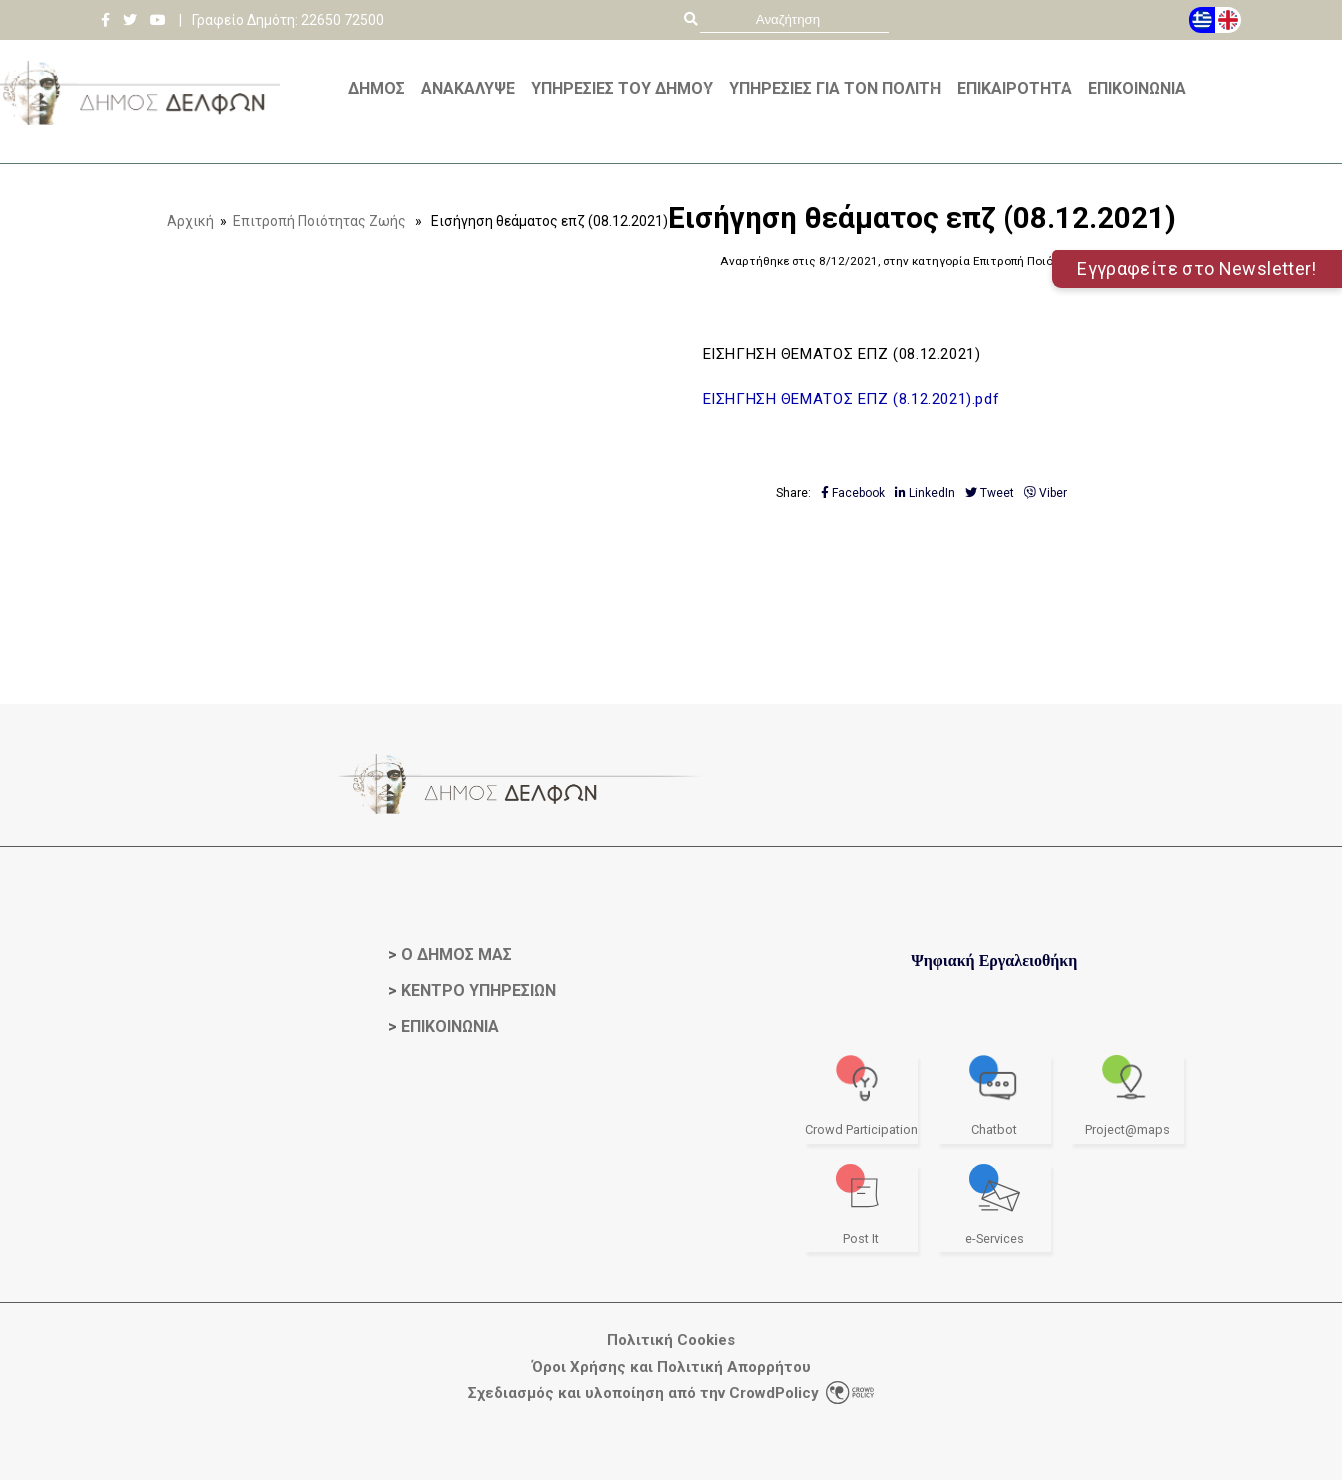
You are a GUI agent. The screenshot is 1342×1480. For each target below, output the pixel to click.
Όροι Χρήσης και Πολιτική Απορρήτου (671, 1367)
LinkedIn (925, 493)
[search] (794, 19)
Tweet (989, 493)
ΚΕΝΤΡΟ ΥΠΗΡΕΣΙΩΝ (478, 990)
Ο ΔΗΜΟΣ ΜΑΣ (456, 954)
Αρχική (190, 221)
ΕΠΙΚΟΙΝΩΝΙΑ (450, 1026)
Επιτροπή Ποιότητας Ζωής (319, 221)
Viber (1045, 493)
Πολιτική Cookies (671, 1340)
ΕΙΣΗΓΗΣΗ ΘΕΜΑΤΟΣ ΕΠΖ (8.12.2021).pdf (851, 399)
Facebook (853, 493)
